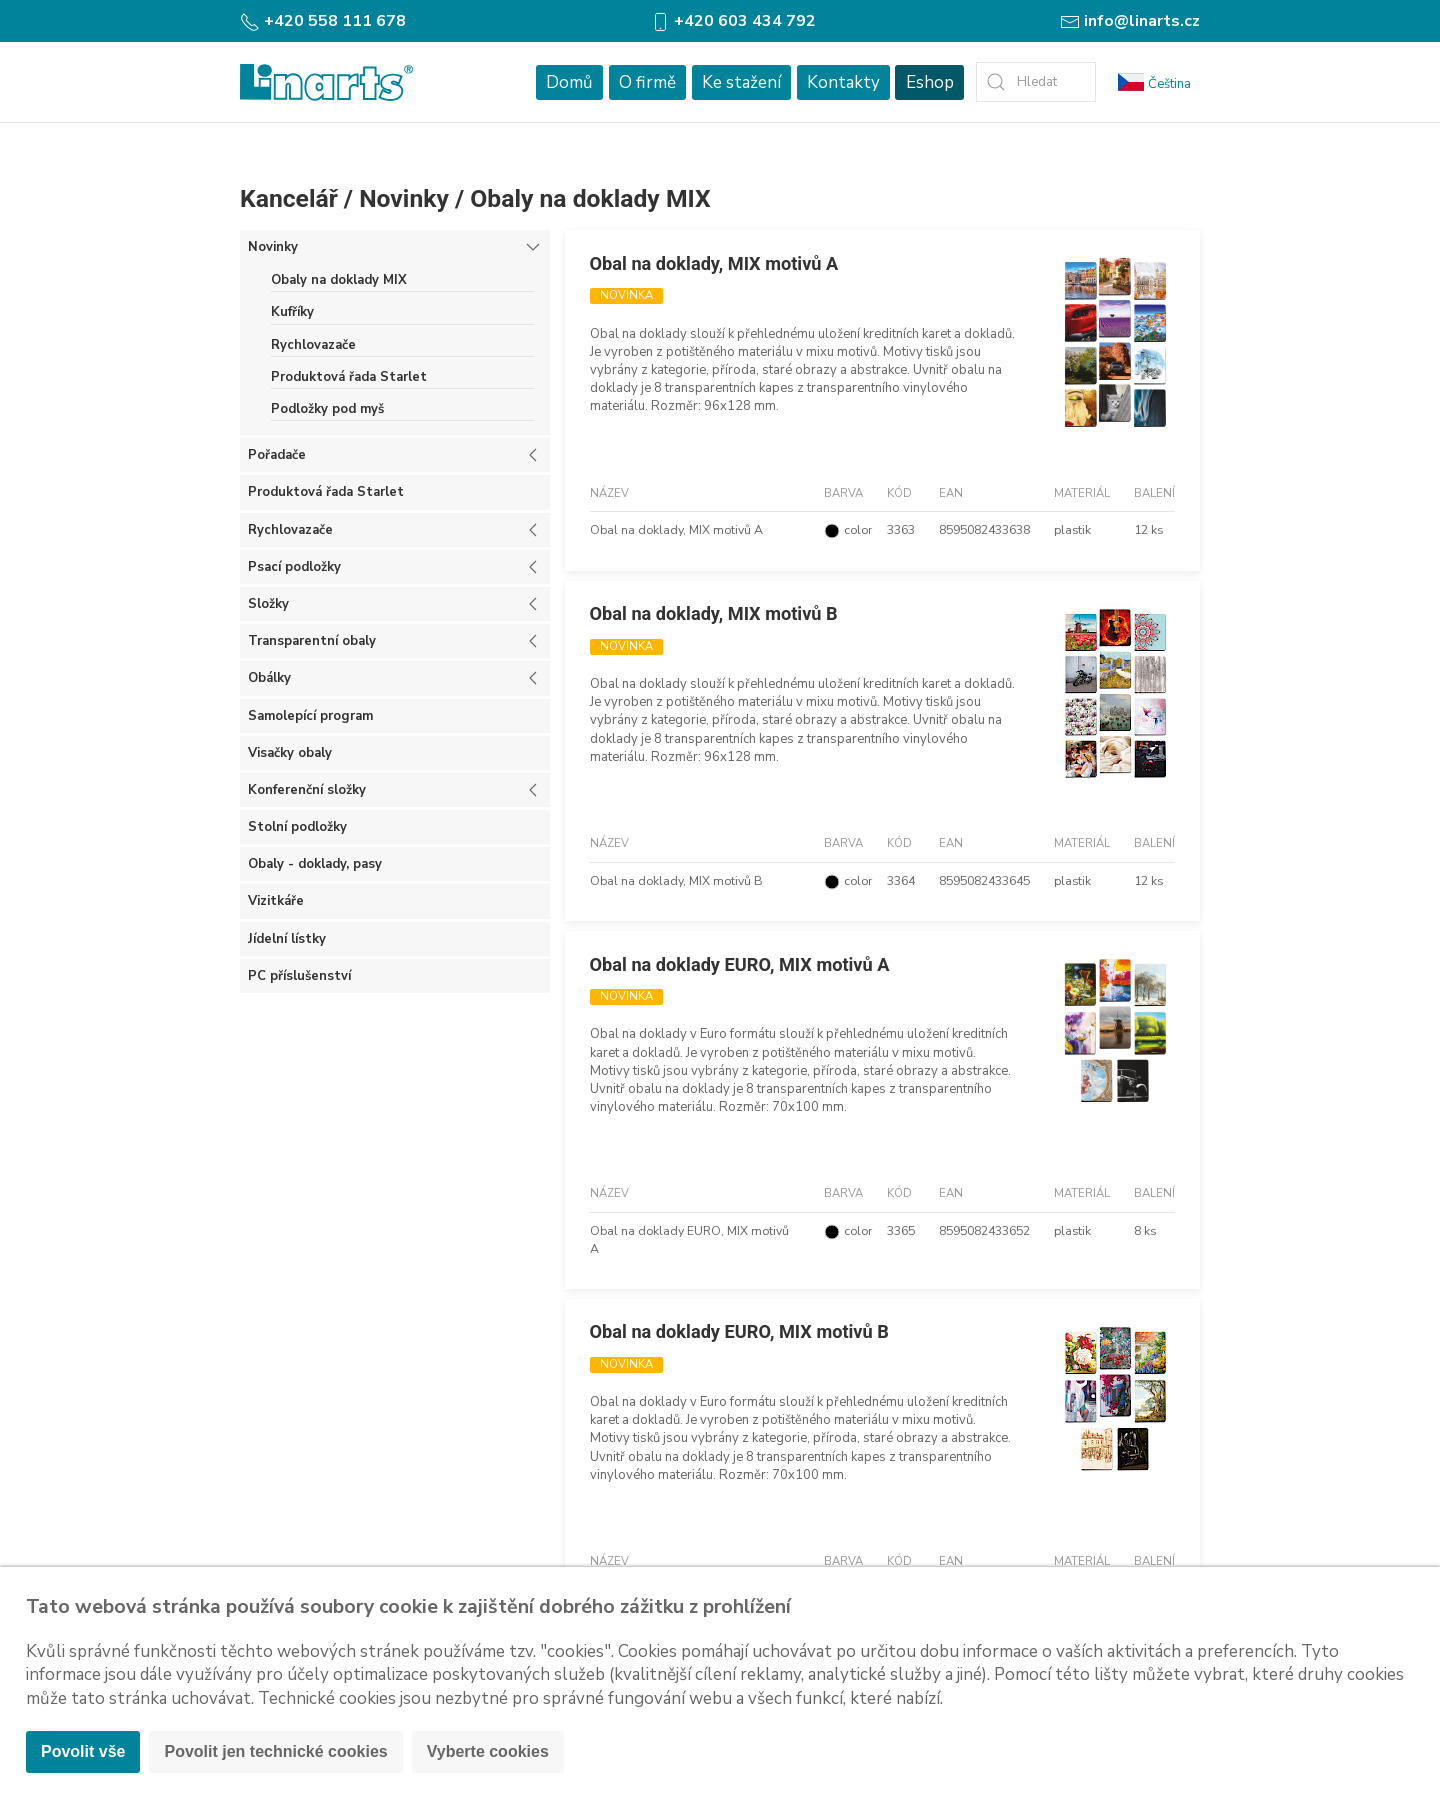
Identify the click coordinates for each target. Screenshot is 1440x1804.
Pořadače (277, 455)
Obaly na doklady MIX (590, 198)
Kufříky (292, 312)
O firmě (647, 82)
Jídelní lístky (287, 939)
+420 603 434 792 (733, 21)
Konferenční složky (307, 790)
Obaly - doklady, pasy (315, 864)
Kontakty (843, 82)
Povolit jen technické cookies (275, 1751)
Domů (569, 82)
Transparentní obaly (312, 641)
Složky (268, 604)
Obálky (269, 678)
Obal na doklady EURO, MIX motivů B (739, 1331)
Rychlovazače (313, 345)
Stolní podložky (297, 827)
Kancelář (289, 198)
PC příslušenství (299, 976)
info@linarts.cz (1130, 21)
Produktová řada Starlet (349, 377)
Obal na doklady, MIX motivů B (714, 613)
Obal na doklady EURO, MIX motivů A (740, 964)
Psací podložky (294, 567)
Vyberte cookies (488, 1751)
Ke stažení (741, 82)
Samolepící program (310, 716)
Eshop (930, 82)
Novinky (404, 198)
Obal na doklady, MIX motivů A (714, 263)
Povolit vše (83, 1751)
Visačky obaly (290, 753)
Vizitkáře (276, 901)
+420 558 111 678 (323, 21)
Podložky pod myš (327, 409)
